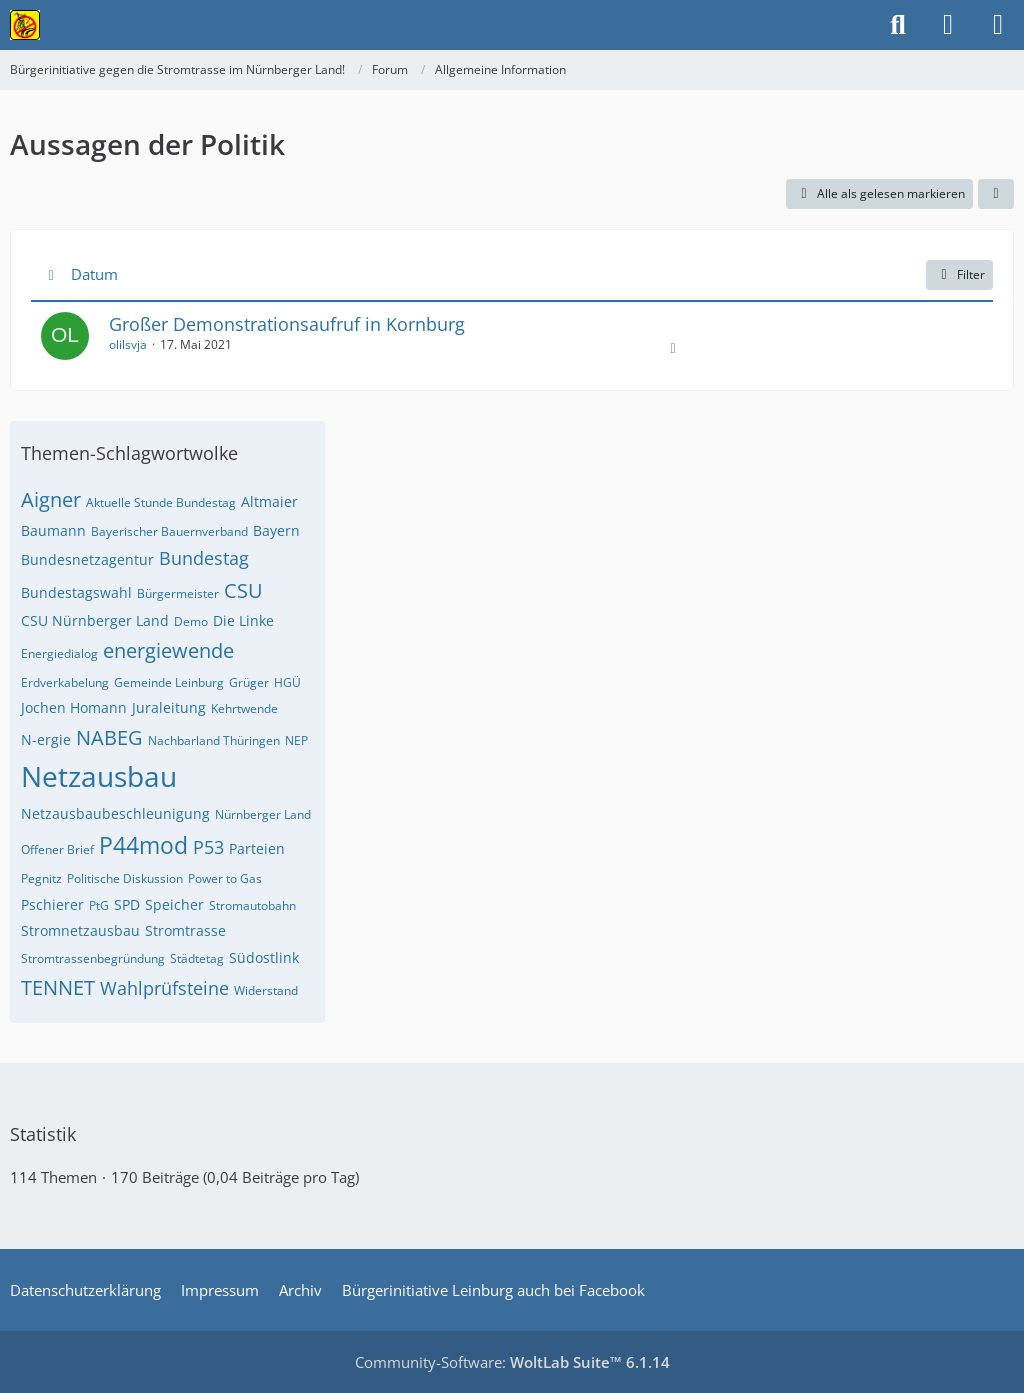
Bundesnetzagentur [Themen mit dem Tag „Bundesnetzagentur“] (87, 559)
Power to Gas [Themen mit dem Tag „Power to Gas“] (225, 878)
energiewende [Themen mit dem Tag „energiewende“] (168, 650)
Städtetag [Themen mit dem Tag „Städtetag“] (197, 958)
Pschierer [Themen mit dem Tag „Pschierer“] (52, 904)
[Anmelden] (948, 25)
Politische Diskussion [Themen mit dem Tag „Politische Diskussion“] (125, 878)
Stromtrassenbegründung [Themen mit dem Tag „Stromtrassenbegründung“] (93, 958)
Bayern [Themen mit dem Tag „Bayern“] (276, 530)
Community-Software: (512, 1362)
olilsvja (128, 344)
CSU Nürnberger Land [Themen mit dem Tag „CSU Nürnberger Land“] (95, 620)
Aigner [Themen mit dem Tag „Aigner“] (51, 499)
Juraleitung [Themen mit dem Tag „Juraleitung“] (169, 707)
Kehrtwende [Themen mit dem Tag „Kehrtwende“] (244, 708)
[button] (996, 194)
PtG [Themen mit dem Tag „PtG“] (99, 905)
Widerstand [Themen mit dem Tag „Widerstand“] (266, 990)
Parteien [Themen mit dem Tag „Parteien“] (257, 848)
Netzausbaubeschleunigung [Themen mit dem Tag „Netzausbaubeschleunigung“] (115, 813)
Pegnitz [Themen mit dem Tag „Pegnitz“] (41, 878)
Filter (959, 274)
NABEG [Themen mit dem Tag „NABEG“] (109, 737)
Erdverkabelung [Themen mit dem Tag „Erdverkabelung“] (65, 682)
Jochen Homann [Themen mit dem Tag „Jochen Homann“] (74, 707)
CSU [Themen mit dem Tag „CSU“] (243, 590)
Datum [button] (94, 274)
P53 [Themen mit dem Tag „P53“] (208, 847)
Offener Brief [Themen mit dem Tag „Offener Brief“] (57, 849)
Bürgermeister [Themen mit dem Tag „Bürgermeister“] (178, 593)
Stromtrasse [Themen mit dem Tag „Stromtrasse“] (185, 930)
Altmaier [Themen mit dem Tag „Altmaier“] (269, 501)
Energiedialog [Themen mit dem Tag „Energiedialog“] (59, 653)
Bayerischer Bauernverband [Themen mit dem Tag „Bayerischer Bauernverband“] (169, 531)
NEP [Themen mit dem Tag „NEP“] (296, 740)
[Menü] (998, 25)
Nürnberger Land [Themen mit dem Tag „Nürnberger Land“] (263, 814)
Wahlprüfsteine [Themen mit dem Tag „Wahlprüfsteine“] (164, 988)
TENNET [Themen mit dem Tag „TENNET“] (58, 987)
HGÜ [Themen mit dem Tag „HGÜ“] (287, 682)
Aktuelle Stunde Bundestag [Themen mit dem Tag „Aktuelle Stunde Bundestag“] (161, 502)
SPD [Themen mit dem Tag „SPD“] (127, 904)
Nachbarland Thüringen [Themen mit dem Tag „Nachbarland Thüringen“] (214, 740)
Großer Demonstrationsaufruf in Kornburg (287, 324)
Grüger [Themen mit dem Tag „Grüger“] (249, 682)
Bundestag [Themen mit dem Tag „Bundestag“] (204, 558)
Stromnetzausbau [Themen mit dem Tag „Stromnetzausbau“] (80, 930)
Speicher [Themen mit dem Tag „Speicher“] (174, 904)
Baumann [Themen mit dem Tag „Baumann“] (53, 530)
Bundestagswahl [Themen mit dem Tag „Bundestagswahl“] (76, 592)
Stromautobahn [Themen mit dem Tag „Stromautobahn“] (252, 905)
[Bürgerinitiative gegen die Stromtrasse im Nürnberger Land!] (25, 25)
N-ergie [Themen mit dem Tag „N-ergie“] (46, 739)
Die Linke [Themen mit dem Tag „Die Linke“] (243, 620)
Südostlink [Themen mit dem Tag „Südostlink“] (264, 957)
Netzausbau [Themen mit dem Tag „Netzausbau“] (99, 776)
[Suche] (898, 25)
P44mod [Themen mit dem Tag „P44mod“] (143, 845)
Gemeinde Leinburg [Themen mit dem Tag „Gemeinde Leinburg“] (169, 682)
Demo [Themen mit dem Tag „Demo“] (191, 621)
